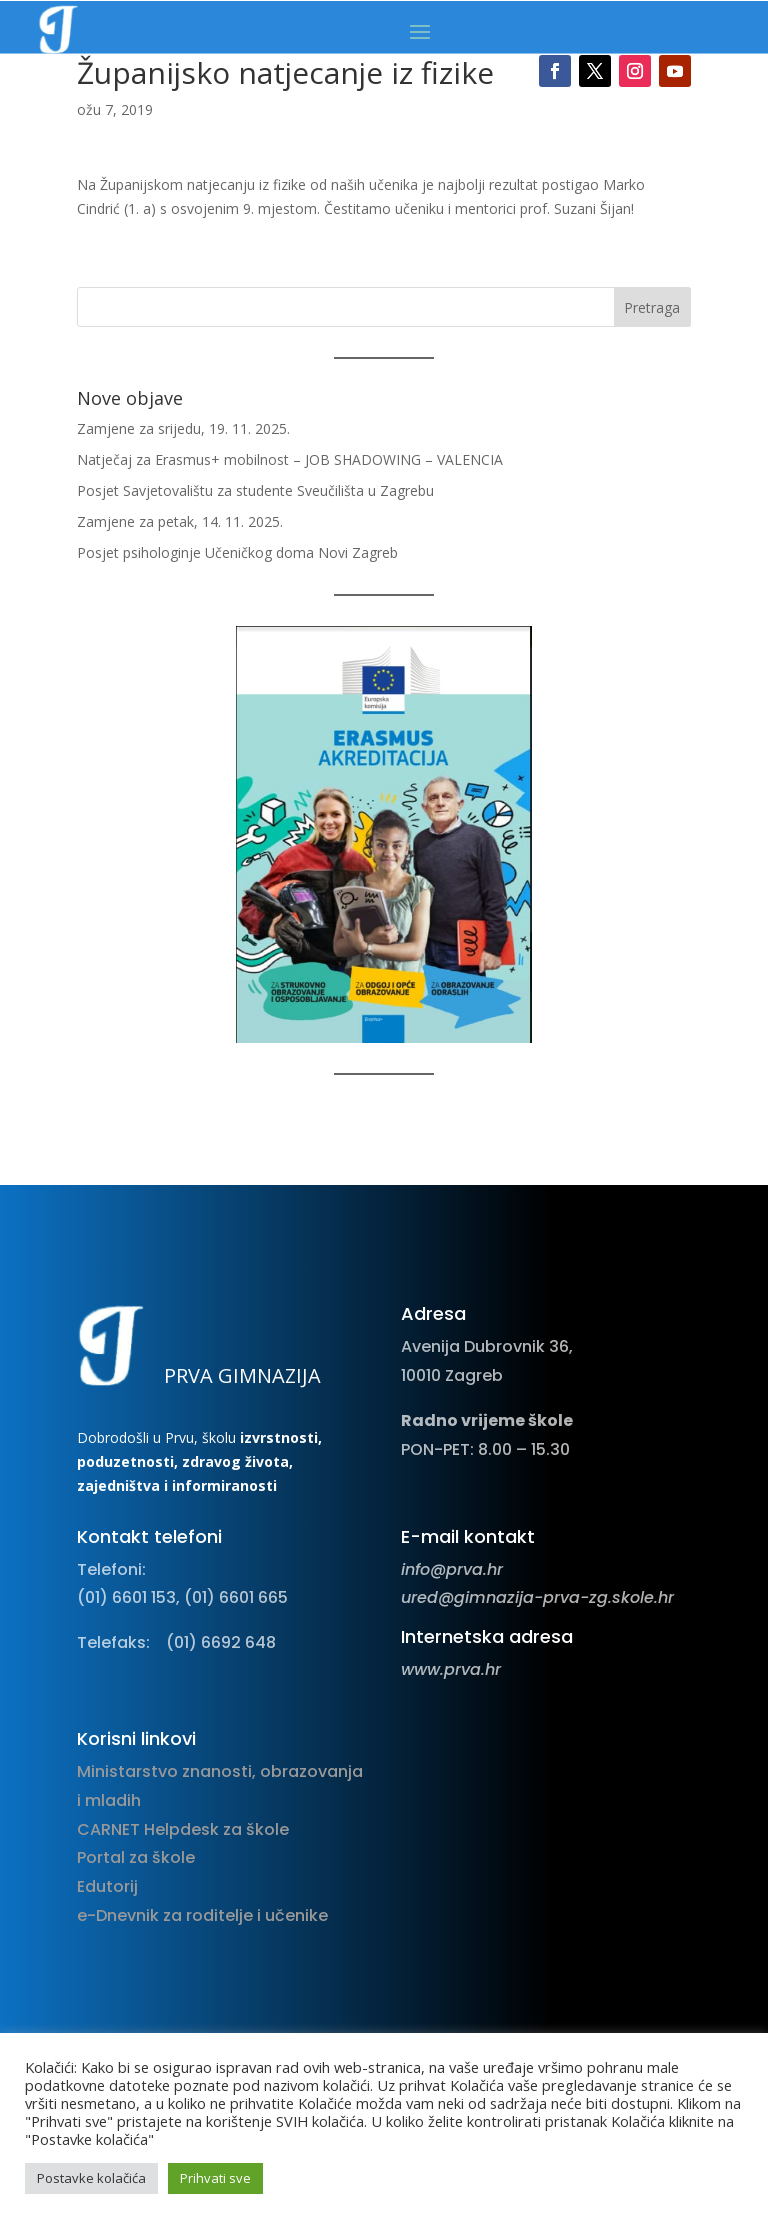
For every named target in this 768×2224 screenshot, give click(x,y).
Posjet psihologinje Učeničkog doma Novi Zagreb (237, 552)
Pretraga (652, 307)
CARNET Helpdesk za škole (183, 1829)
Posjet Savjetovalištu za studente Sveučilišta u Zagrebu (255, 490)
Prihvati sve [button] (215, 2178)
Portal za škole (136, 1857)
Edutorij (107, 1886)
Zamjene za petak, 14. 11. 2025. (180, 521)
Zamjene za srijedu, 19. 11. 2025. (183, 428)
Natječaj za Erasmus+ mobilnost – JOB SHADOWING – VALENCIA (290, 459)
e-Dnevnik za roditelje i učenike (202, 1915)
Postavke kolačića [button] (91, 2178)
